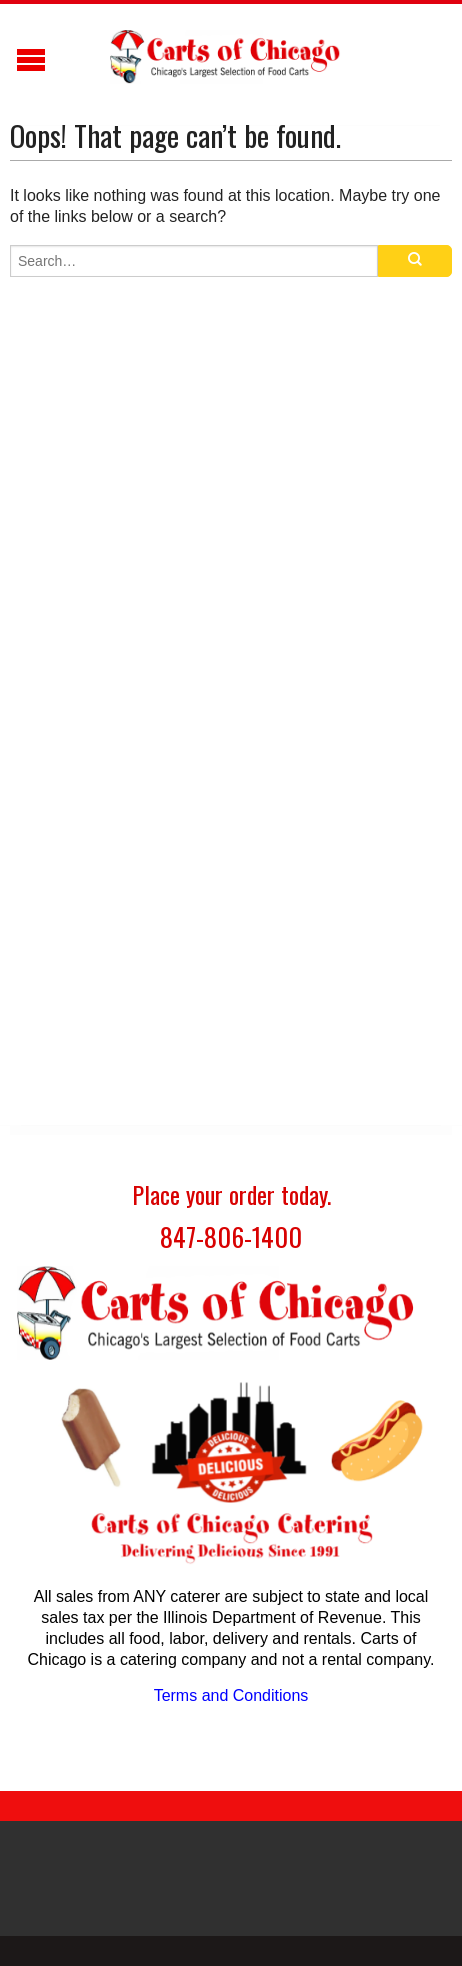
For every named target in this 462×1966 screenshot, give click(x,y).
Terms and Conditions (231, 1695)
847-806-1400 (231, 1236)
